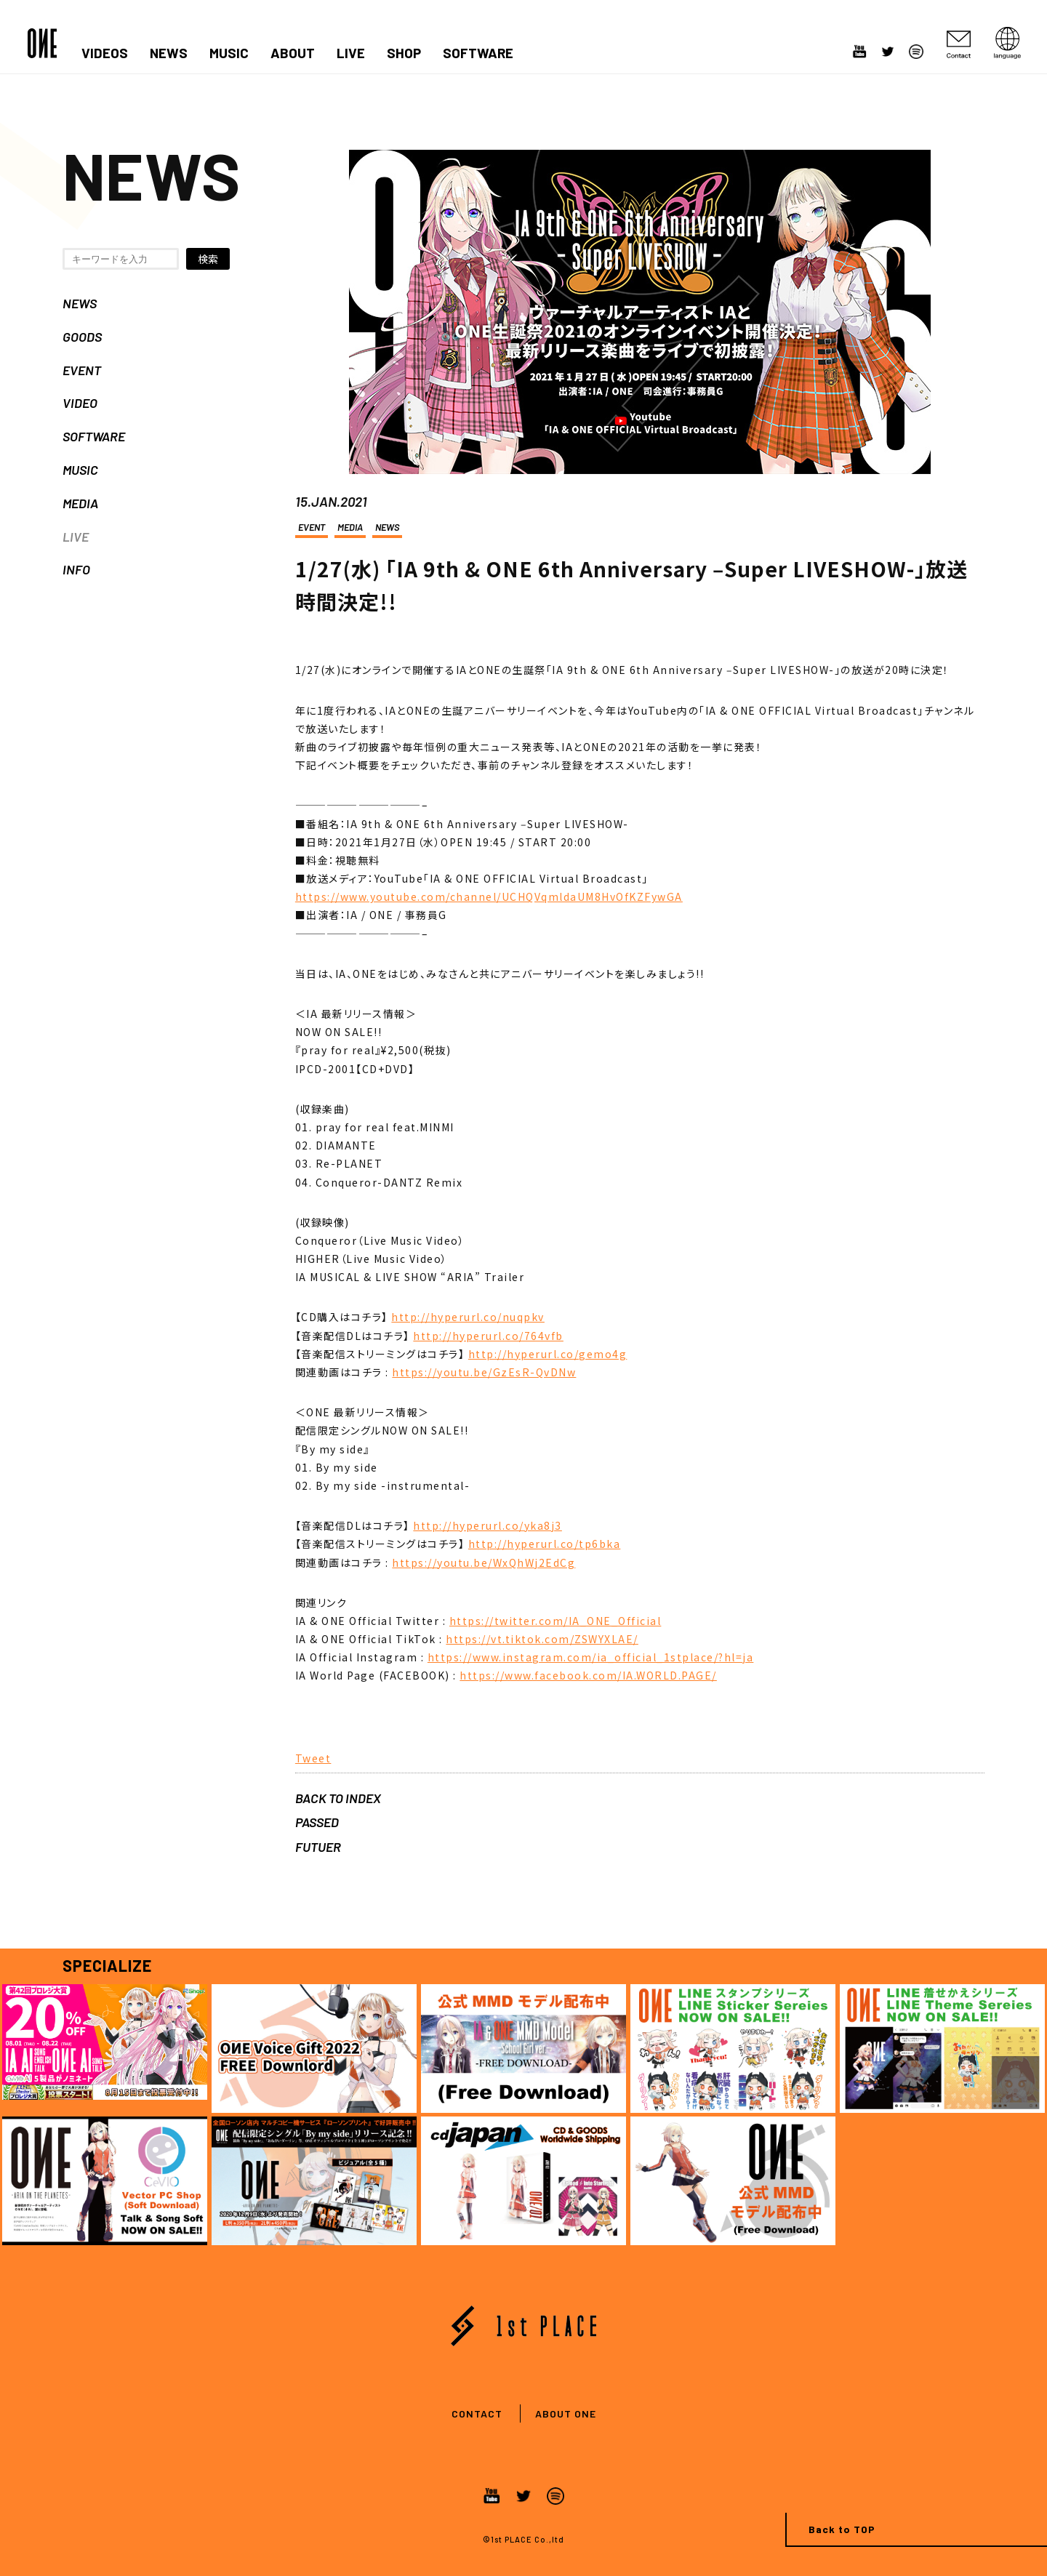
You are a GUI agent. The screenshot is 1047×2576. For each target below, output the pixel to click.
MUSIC (229, 53)
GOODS (82, 337)
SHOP (404, 53)
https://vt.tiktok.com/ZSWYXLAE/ (542, 1639)
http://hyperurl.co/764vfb (488, 1335)
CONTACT (477, 2413)
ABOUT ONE (565, 2413)
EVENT (82, 370)
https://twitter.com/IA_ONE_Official (555, 1620)
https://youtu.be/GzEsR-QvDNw (484, 1372)
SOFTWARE (478, 53)
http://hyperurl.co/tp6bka (544, 1543)
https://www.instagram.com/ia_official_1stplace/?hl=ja (591, 1657)
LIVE (351, 53)
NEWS (169, 53)
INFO (76, 569)
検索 (208, 259)
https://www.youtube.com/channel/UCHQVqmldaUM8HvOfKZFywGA (489, 896)
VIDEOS (104, 53)
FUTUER (318, 1847)
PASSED (317, 1822)
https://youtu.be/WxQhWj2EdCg (483, 1562)
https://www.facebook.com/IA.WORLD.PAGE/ (588, 1675)
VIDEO (80, 403)
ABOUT (292, 53)
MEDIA (80, 503)
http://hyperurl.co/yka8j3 (487, 1525)
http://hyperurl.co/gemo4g (547, 1354)
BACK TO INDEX (338, 1798)
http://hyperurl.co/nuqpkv (468, 1316)
